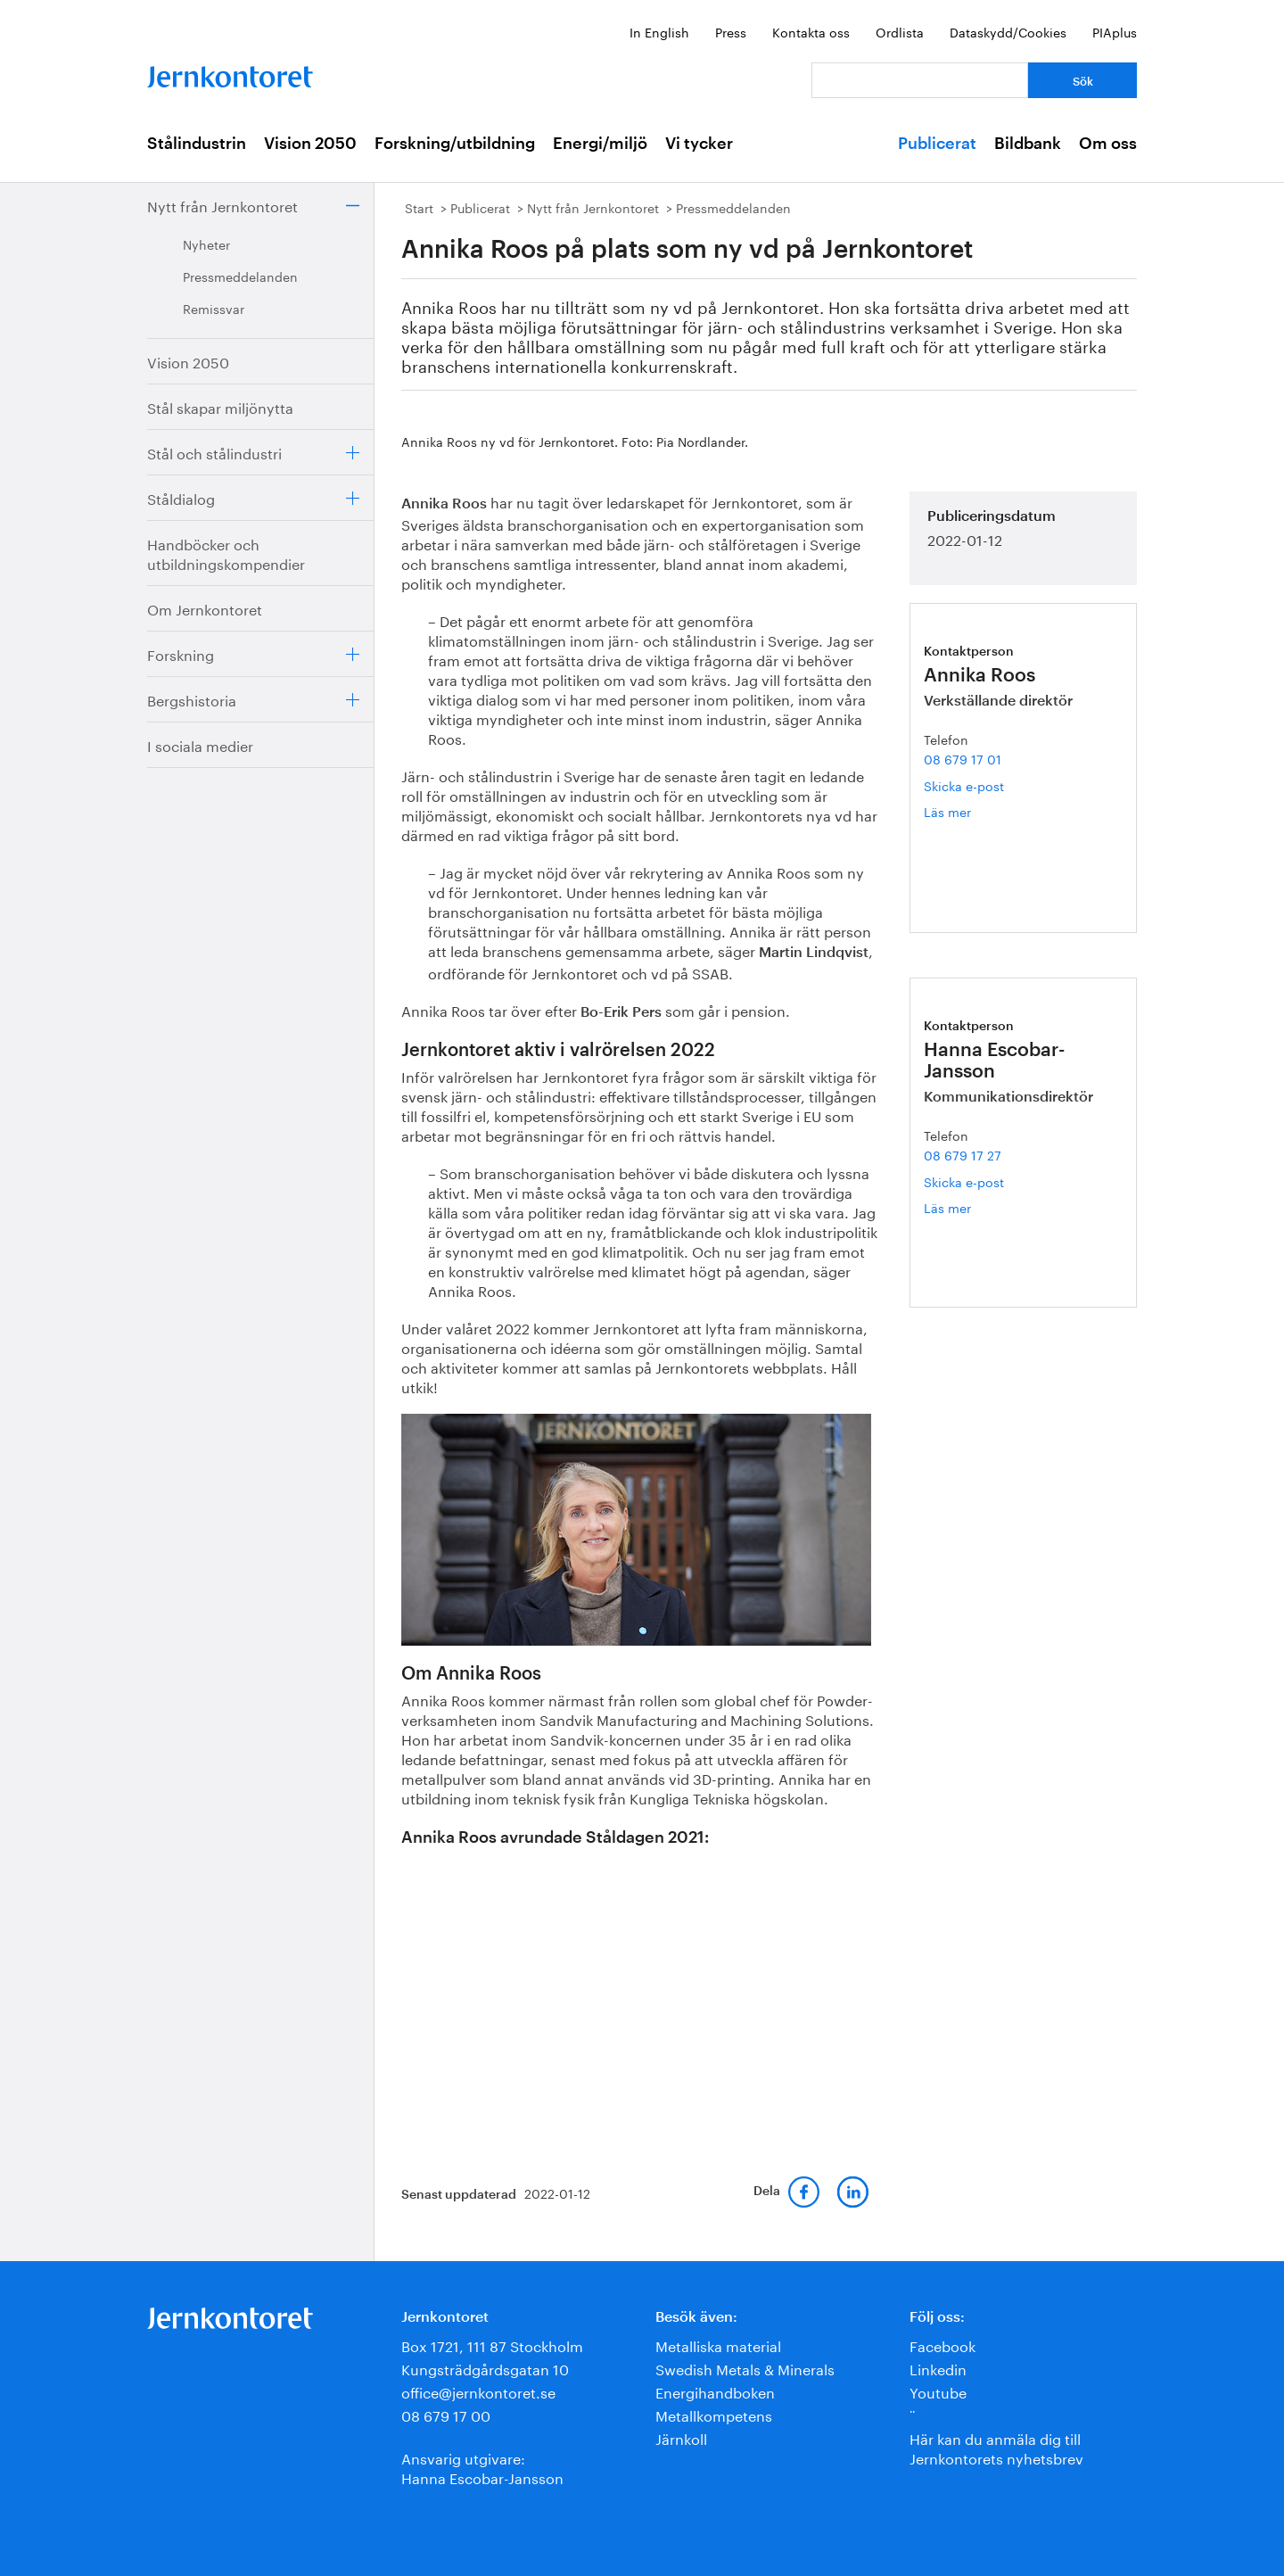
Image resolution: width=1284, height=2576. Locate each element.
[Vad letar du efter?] (919, 80)
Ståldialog (181, 497)
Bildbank (1027, 144)
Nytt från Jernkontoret (222, 205)
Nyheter (206, 243)
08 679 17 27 (962, 1154)
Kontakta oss (811, 31)
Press (730, 31)
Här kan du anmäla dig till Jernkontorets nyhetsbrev (996, 2447)
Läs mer (968, 811)
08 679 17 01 (962, 758)
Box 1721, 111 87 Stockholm (492, 2344)
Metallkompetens (713, 2414)
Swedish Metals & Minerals (745, 2368)
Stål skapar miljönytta (220, 406)
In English (659, 31)
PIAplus (1114, 31)
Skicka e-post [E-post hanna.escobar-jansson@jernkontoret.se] (964, 1181)
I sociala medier (200, 744)
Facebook (942, 2344)
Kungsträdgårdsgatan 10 (485, 2368)
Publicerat (937, 144)
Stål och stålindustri (214, 452)
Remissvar (213, 308)
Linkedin (938, 2368)
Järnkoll (681, 2437)
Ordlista (900, 31)
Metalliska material (718, 2344)
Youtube (938, 2391)
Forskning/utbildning (454, 144)
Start (419, 207)
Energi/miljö (600, 144)
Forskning (180, 653)
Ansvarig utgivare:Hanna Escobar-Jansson (482, 2467)
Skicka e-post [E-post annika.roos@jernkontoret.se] (964, 785)
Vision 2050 (310, 144)
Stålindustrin (196, 144)
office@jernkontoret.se (478, 2391)
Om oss (1108, 144)
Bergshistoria (191, 699)
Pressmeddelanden (240, 275)
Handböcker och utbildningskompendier (226, 553)
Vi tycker (699, 144)
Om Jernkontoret (204, 608)
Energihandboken (715, 2391)
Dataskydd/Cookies (1008, 31)
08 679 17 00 (445, 2414)
